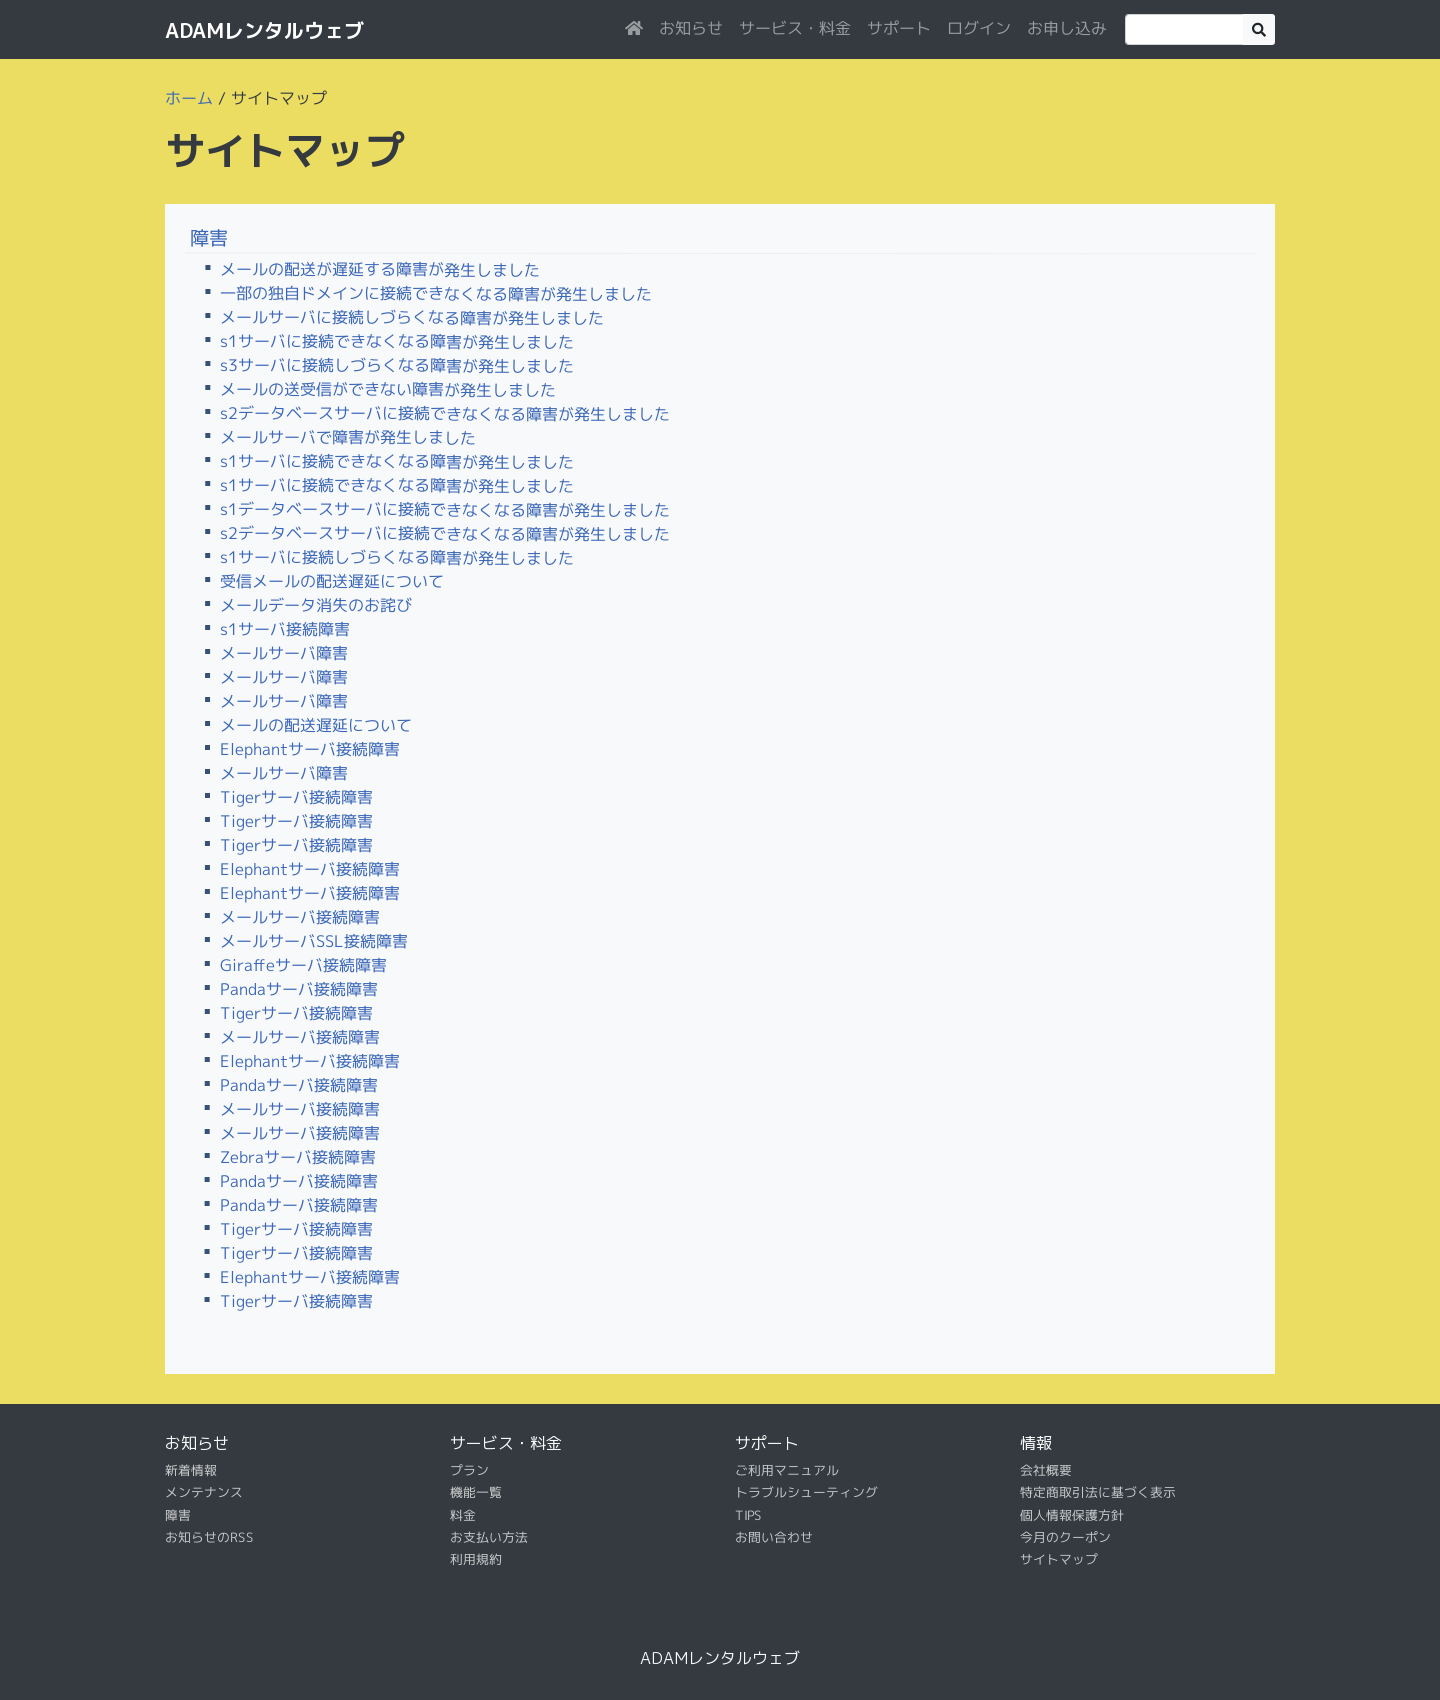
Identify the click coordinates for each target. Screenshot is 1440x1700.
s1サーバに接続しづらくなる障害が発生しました (397, 557)
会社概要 (1046, 1470)
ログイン (979, 28)
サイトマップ (1059, 1559)
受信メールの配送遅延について (332, 581)
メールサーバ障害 (284, 653)
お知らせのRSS (209, 1537)
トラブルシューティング (806, 1492)
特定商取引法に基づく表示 (1098, 1492)
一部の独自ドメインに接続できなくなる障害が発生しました (436, 293)
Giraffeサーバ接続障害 (303, 965)
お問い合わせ (774, 1537)
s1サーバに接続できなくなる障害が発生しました (397, 341)
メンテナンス (204, 1492)
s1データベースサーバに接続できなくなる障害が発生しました (445, 509)
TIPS (748, 1515)
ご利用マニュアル (787, 1470)
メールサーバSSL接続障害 (314, 941)
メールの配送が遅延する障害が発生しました (380, 269)
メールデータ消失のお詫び (316, 605)
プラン (469, 1470)
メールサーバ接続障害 (300, 917)
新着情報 (191, 1470)
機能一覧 (476, 1492)
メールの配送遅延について (316, 725)
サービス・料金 (795, 28)
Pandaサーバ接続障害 (299, 989)
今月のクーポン (1065, 1537)
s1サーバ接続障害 (285, 629)
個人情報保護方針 (1072, 1515)
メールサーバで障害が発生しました (348, 437)
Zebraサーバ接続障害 (298, 1157)
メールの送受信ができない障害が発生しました (388, 389)
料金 (463, 1515)
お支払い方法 (489, 1537)
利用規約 (476, 1559)
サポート (899, 28)
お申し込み (1067, 28)
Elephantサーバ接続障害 (310, 749)
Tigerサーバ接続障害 (296, 797)
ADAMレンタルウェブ (264, 30)
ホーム (189, 98)
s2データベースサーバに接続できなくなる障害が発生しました (445, 413)
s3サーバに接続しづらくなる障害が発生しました (397, 365)
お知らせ (691, 28)
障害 (209, 237)
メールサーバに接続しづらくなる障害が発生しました (412, 317)
